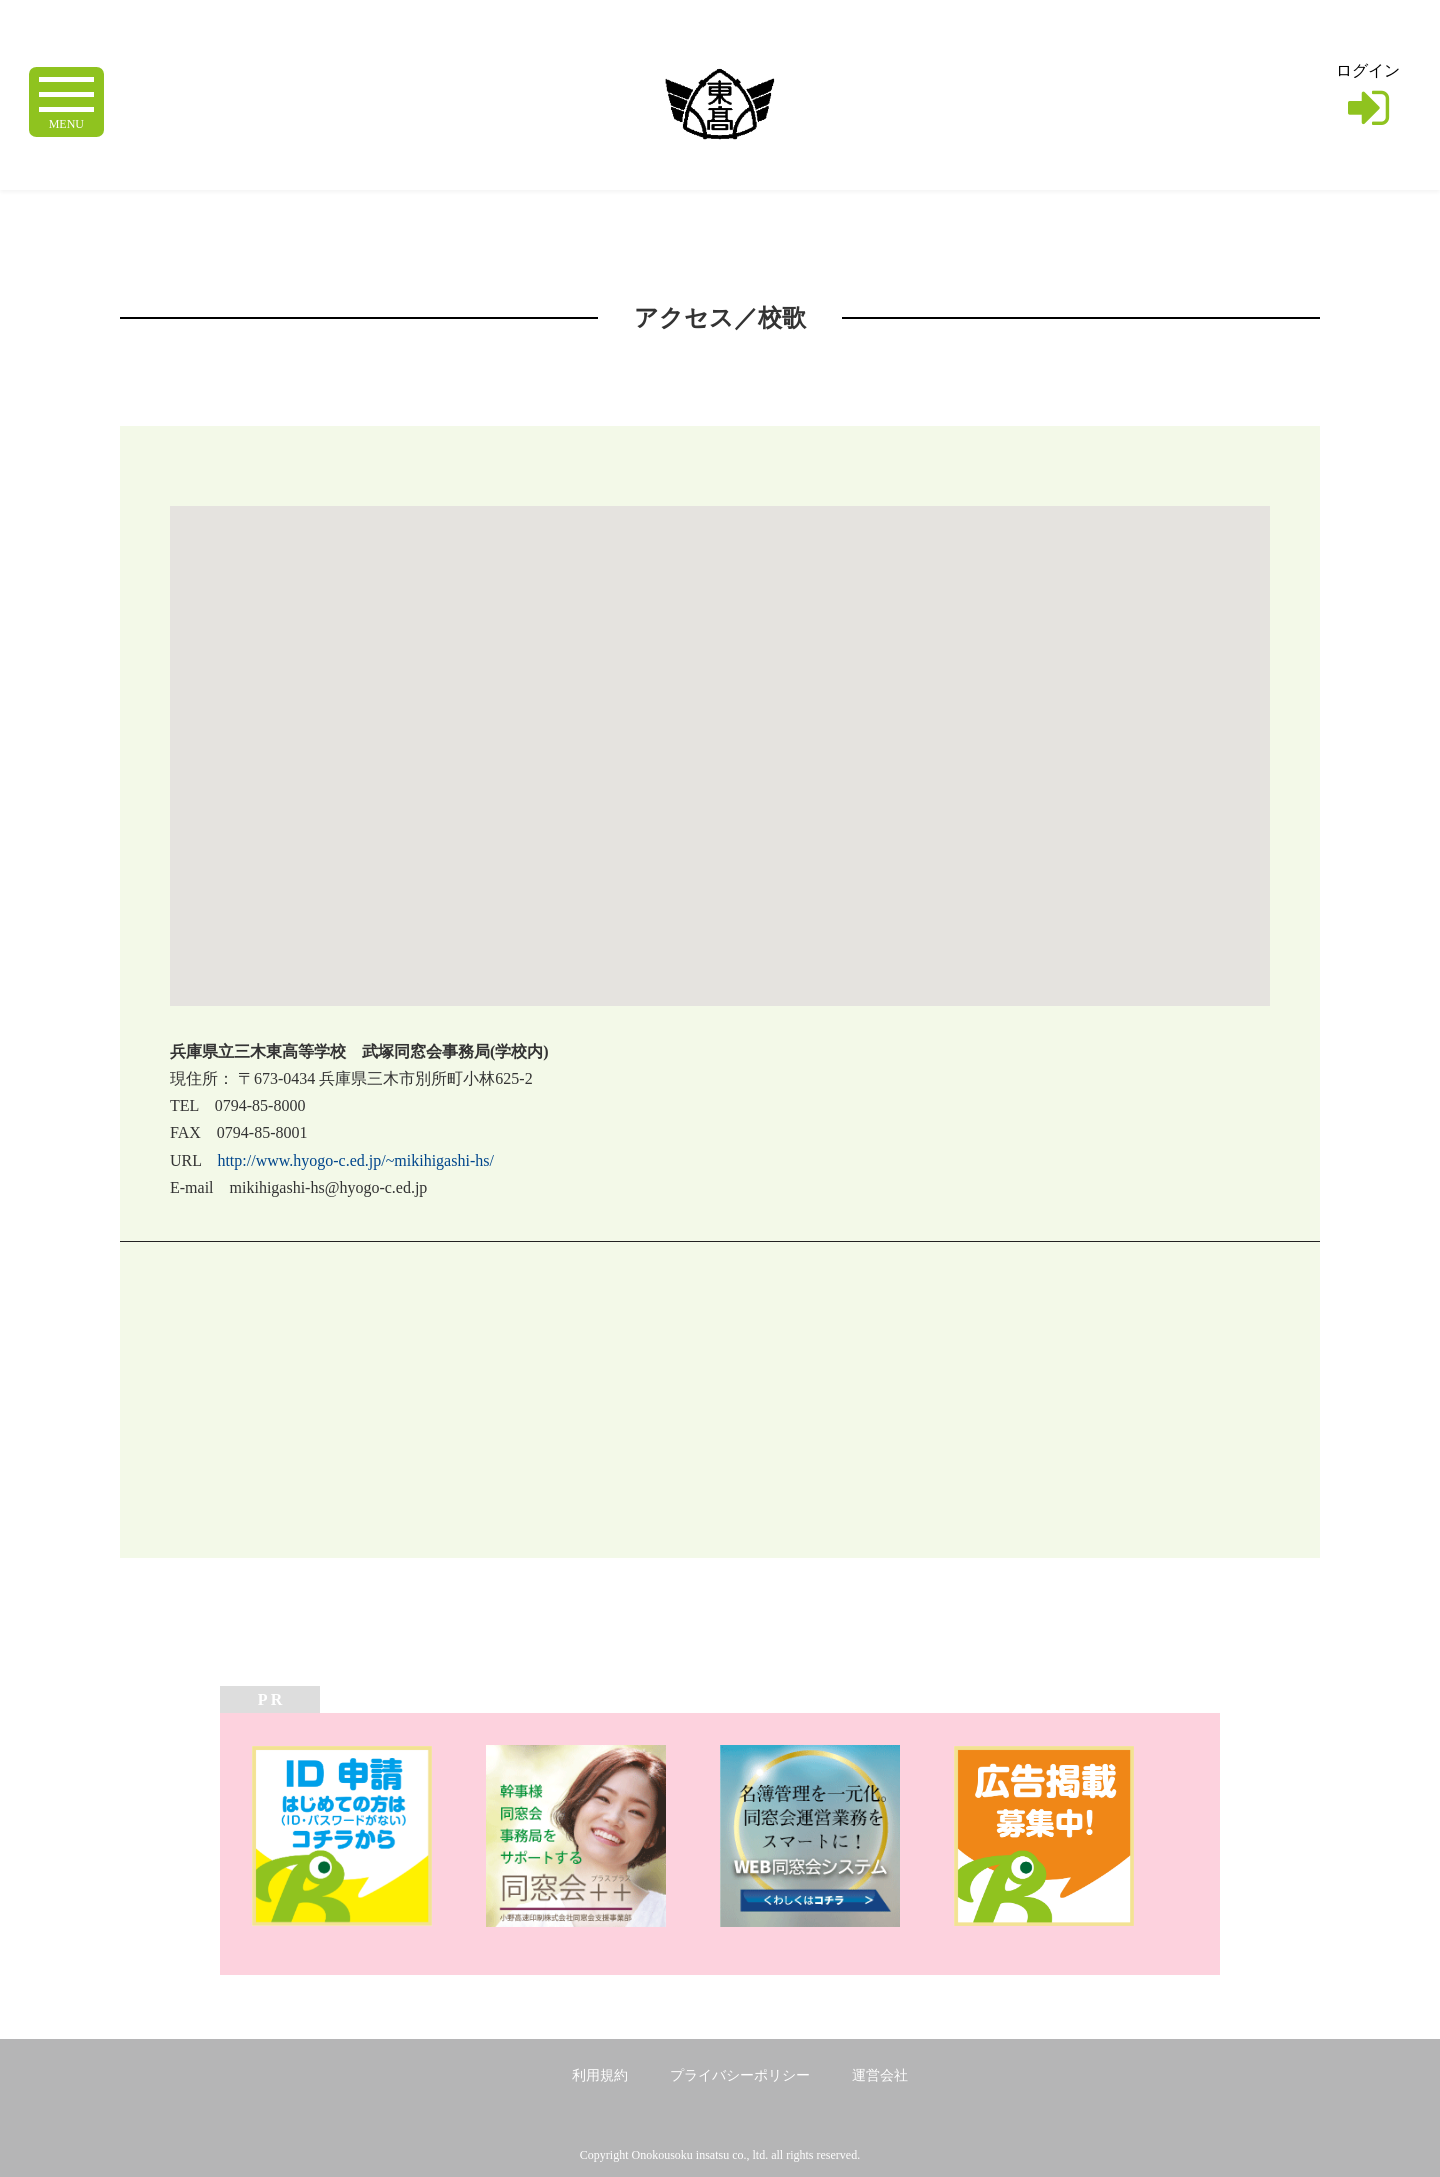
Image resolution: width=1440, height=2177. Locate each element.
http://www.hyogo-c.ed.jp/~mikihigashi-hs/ (355, 1160)
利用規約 (600, 2075)
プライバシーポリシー (740, 2075)
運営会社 (880, 2075)
